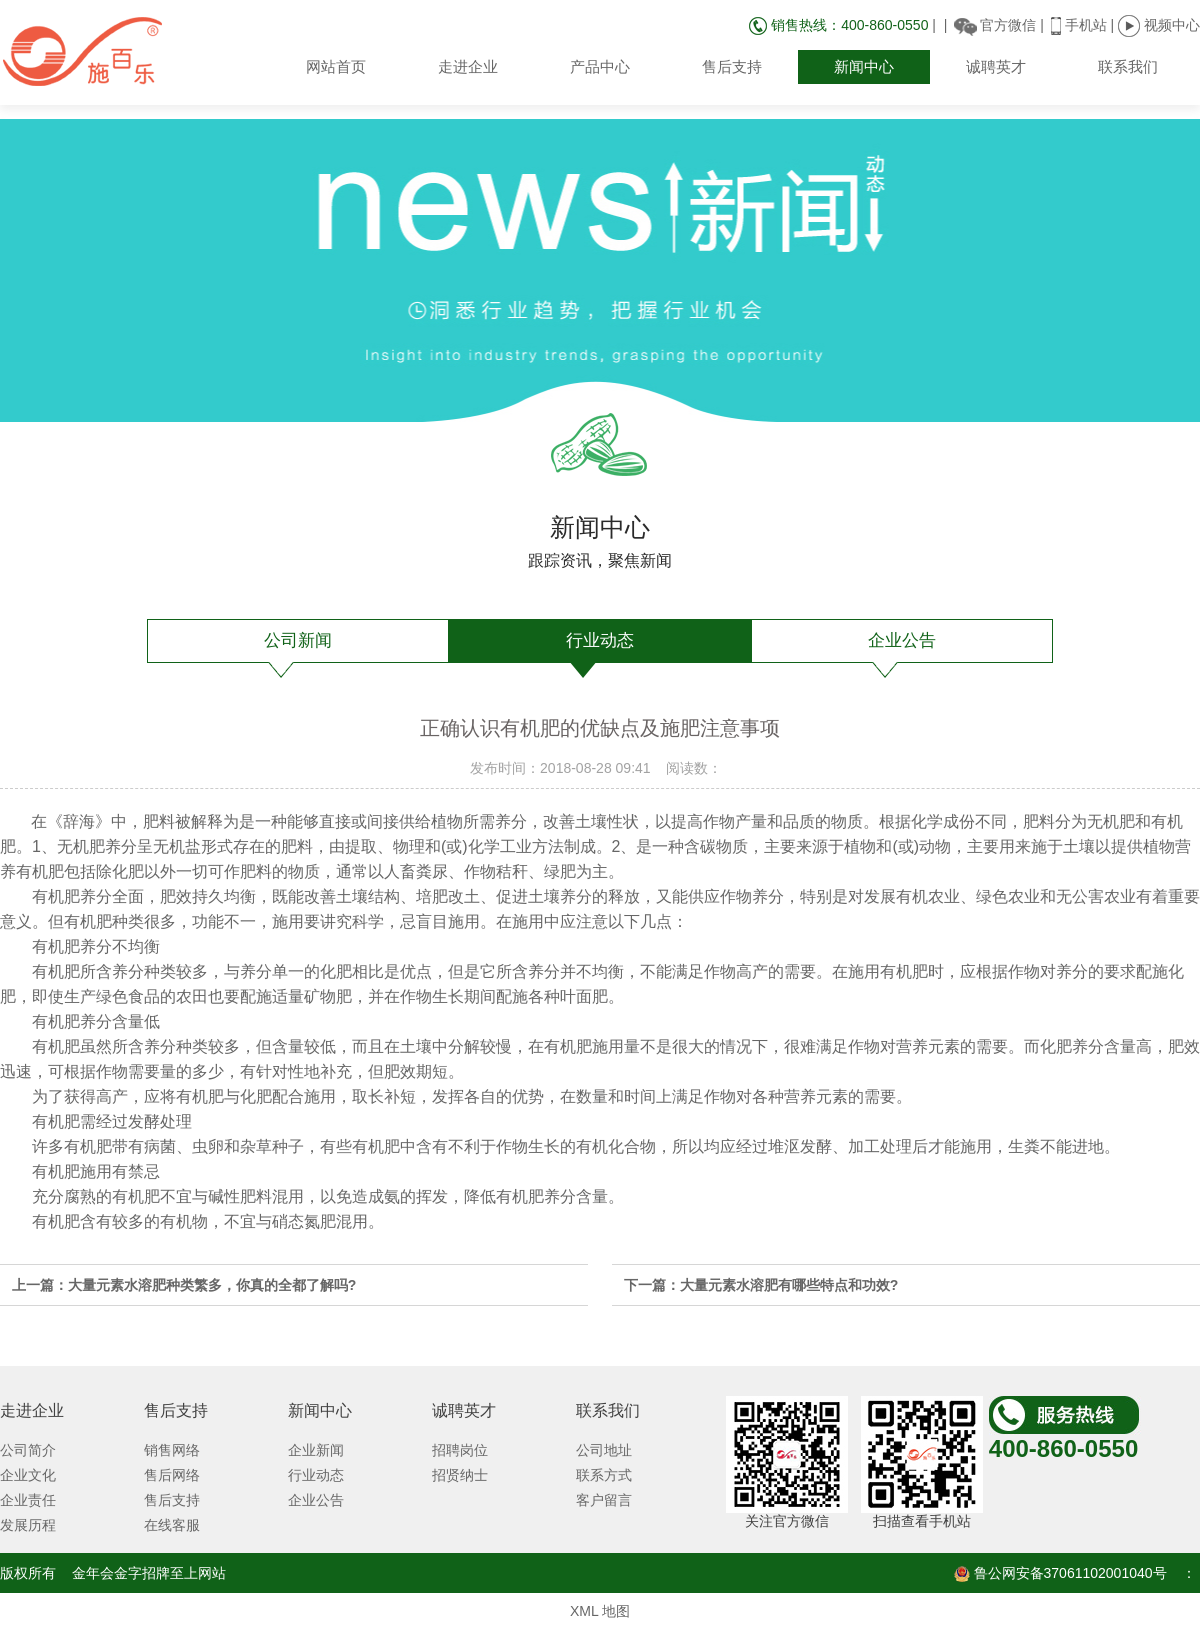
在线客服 (172, 1525)
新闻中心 (864, 66)
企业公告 (902, 640)
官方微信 (1008, 25)
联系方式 (604, 1475)
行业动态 (600, 640)
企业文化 (28, 1475)
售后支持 (732, 66)
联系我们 (1128, 66)
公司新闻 (298, 640)
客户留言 (604, 1500)
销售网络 (172, 1450)
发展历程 (28, 1525)
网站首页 (336, 66)
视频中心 (1159, 25)
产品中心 (600, 66)
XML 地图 (600, 1611)
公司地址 (604, 1450)
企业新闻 (316, 1450)
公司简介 (28, 1450)
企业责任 (28, 1500)
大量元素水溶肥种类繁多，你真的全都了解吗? (212, 1285)
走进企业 (468, 66)
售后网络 (172, 1475)
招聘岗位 (460, 1450)
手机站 (1086, 25)
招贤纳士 (460, 1475)
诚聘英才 (996, 66)
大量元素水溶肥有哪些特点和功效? (789, 1285)
